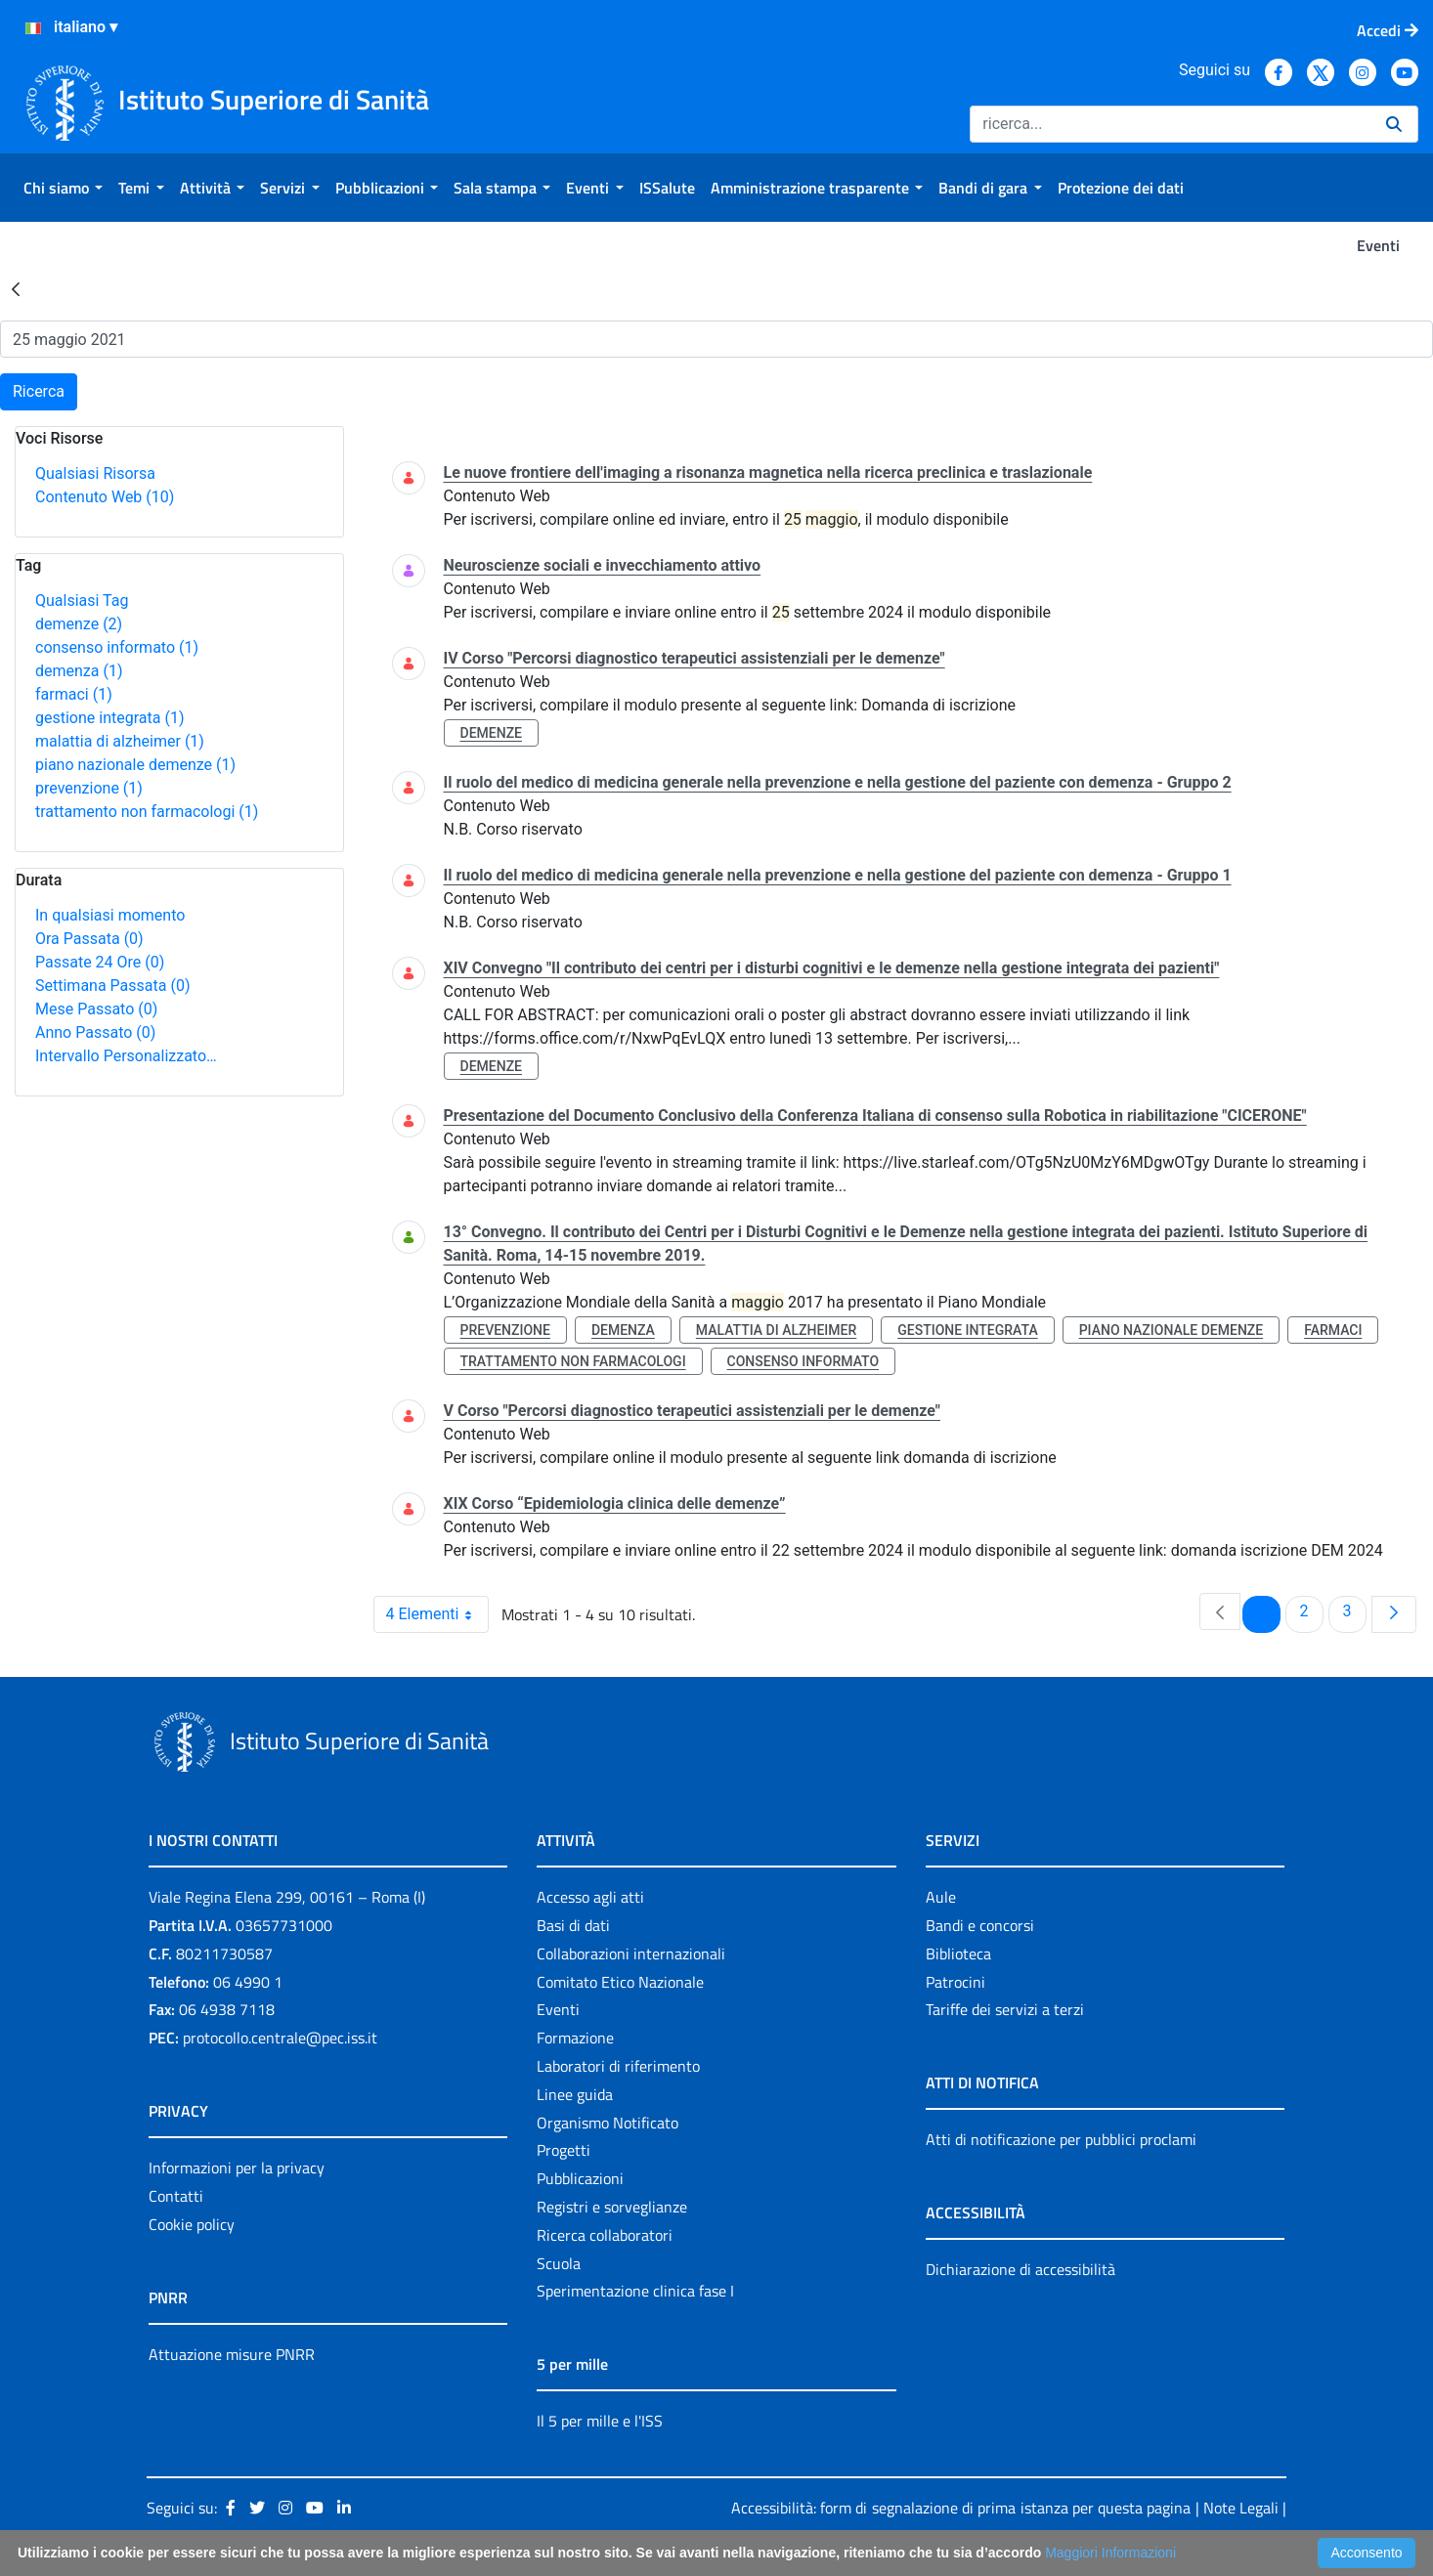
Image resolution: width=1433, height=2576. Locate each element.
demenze (78, 624)
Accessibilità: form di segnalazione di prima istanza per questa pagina (961, 2507)
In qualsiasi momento (110, 915)
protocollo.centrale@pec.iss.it (280, 2037)
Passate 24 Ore (99, 962)
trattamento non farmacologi (146, 811)
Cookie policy (192, 2224)
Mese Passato (96, 1009)
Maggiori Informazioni (1110, 2552)
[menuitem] (63, 187)
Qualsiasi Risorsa (95, 473)
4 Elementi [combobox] (437, 1614)
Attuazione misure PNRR (232, 2354)
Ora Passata (89, 938)
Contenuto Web (104, 497)
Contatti (176, 2196)
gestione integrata (109, 717)
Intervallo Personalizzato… (126, 1056)
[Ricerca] (1170, 124)
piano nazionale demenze (135, 764)
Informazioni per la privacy (237, 2167)
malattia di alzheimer (119, 741)
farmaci (73, 694)
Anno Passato (95, 1032)
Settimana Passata (112, 985)
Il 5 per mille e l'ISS (600, 2420)
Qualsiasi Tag (81, 600)
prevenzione (89, 788)
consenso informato (116, 647)
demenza (79, 671)
